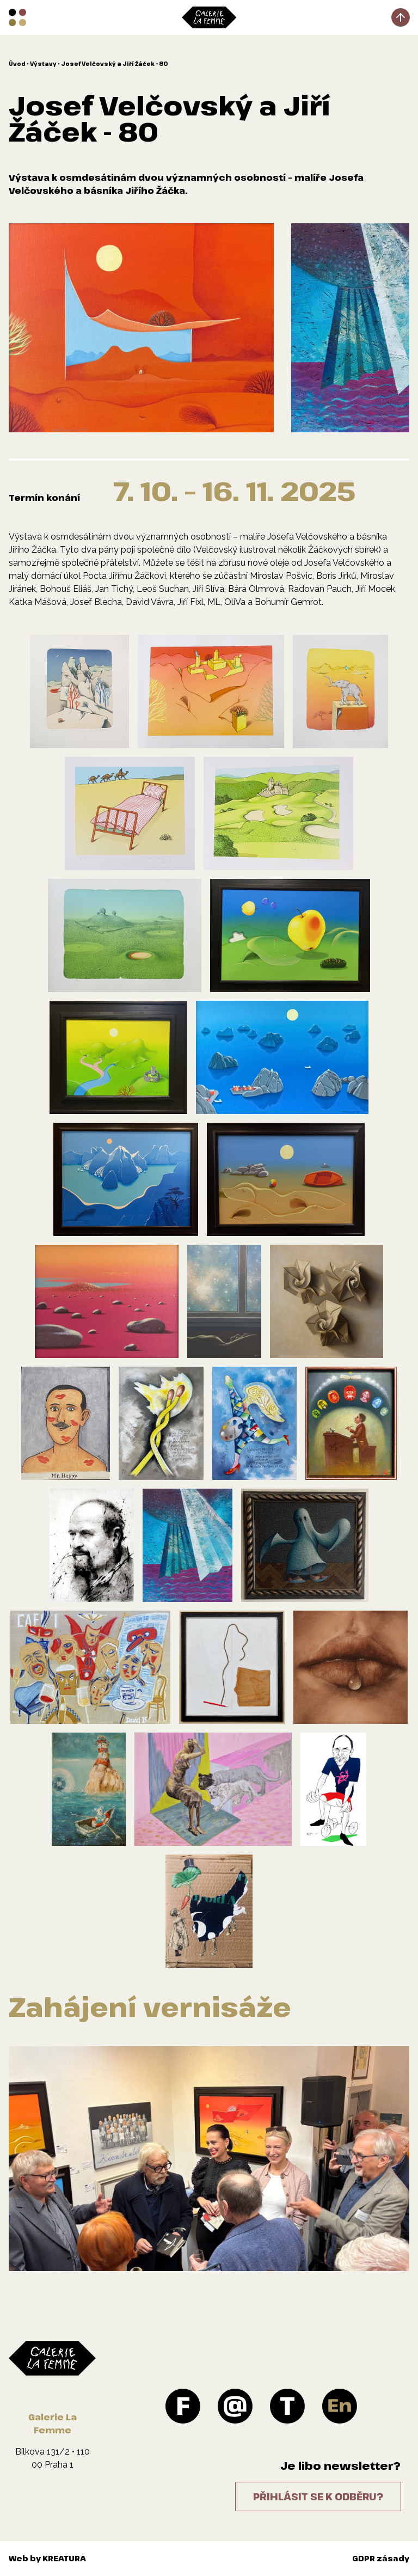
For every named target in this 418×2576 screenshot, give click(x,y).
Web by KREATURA (47, 2558)
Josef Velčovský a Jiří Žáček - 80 (114, 64)
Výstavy (43, 64)
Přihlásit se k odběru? (318, 2496)
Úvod (17, 64)
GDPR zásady (380, 2558)
